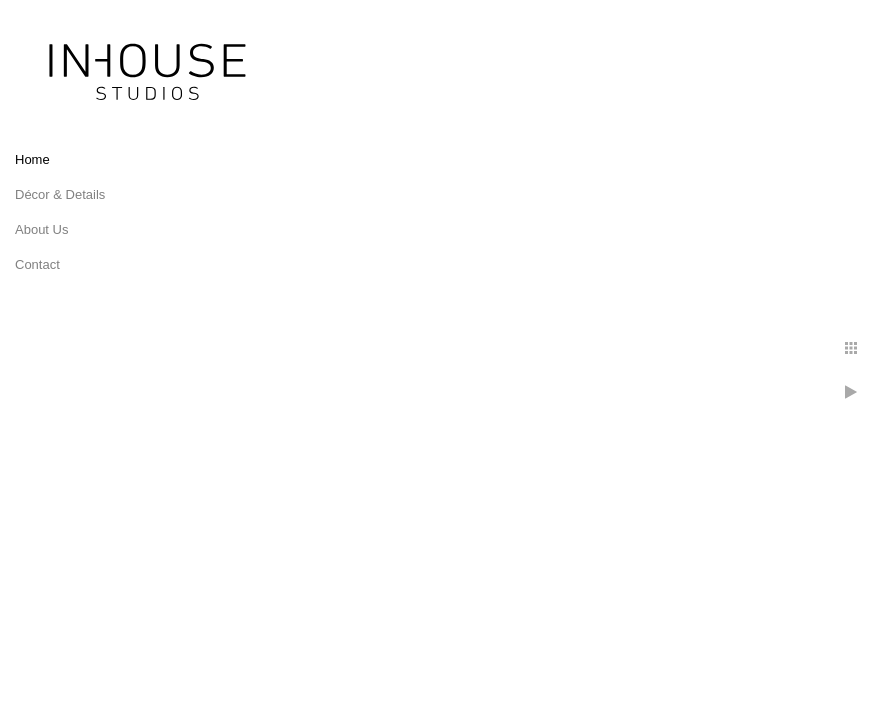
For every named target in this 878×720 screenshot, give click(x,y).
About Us (41, 229)
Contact (37, 264)
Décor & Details (60, 194)
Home (32, 159)
